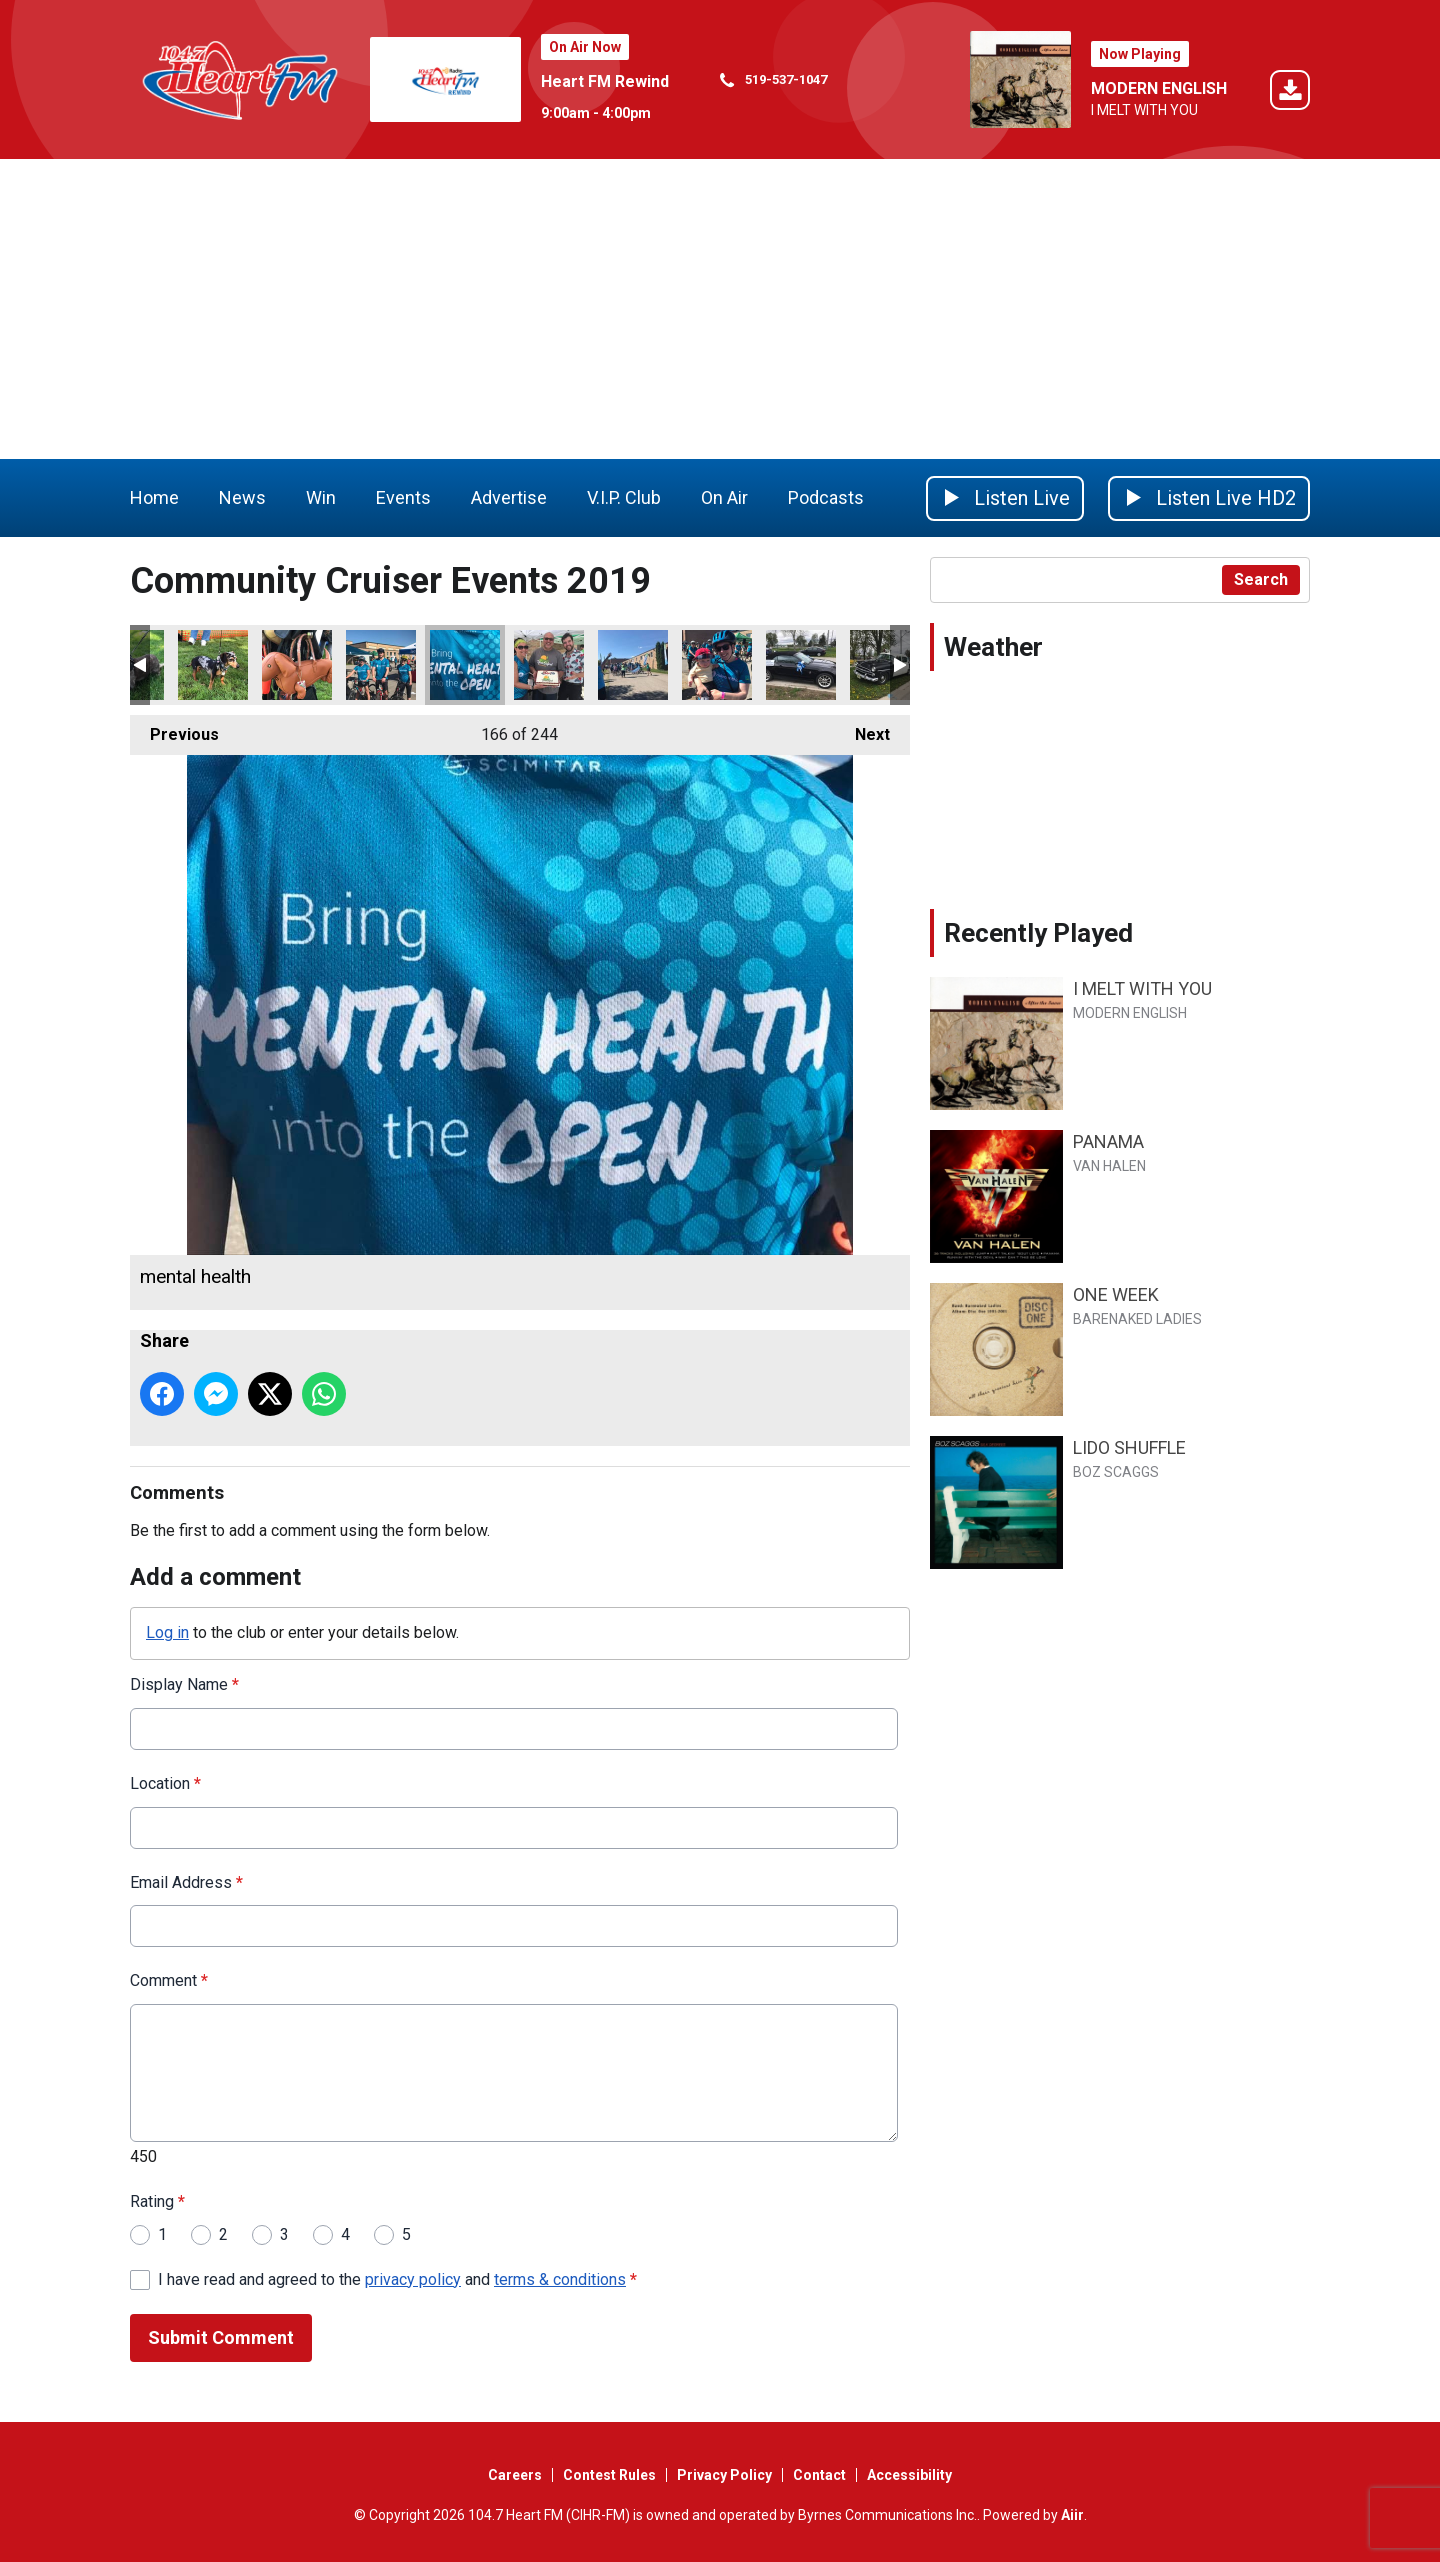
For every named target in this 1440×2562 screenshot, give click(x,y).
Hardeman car (801, 665)
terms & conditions (560, 2278)
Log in (167, 1632)
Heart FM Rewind (605, 81)
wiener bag (297, 665)
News (242, 497)
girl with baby (717, 665)
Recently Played (1038, 933)
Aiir (1072, 2515)
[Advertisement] (720, 309)
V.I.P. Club (624, 497)
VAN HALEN (1109, 1166)
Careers (515, 2475)
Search (1261, 579)
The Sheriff (885, 665)
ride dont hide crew (381, 665)
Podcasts (826, 497)
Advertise (509, 497)
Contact (819, 2475)
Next (862, 729)
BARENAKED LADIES (1137, 1319)
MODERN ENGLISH (1159, 88)
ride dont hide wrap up (549, 665)
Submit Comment (221, 2337)
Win (321, 497)
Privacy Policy (724, 2475)
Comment (169, 1980)
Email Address (186, 1881)
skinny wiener (213, 665)
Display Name (184, 1684)
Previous (174, 729)
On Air (724, 497)
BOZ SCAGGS (1116, 1472)
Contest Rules (609, 2475)
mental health (465, 665)
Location (165, 1782)
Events (403, 497)
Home (154, 497)
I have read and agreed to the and (397, 2278)
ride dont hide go (633, 665)
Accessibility (909, 2475)
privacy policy (413, 2278)
